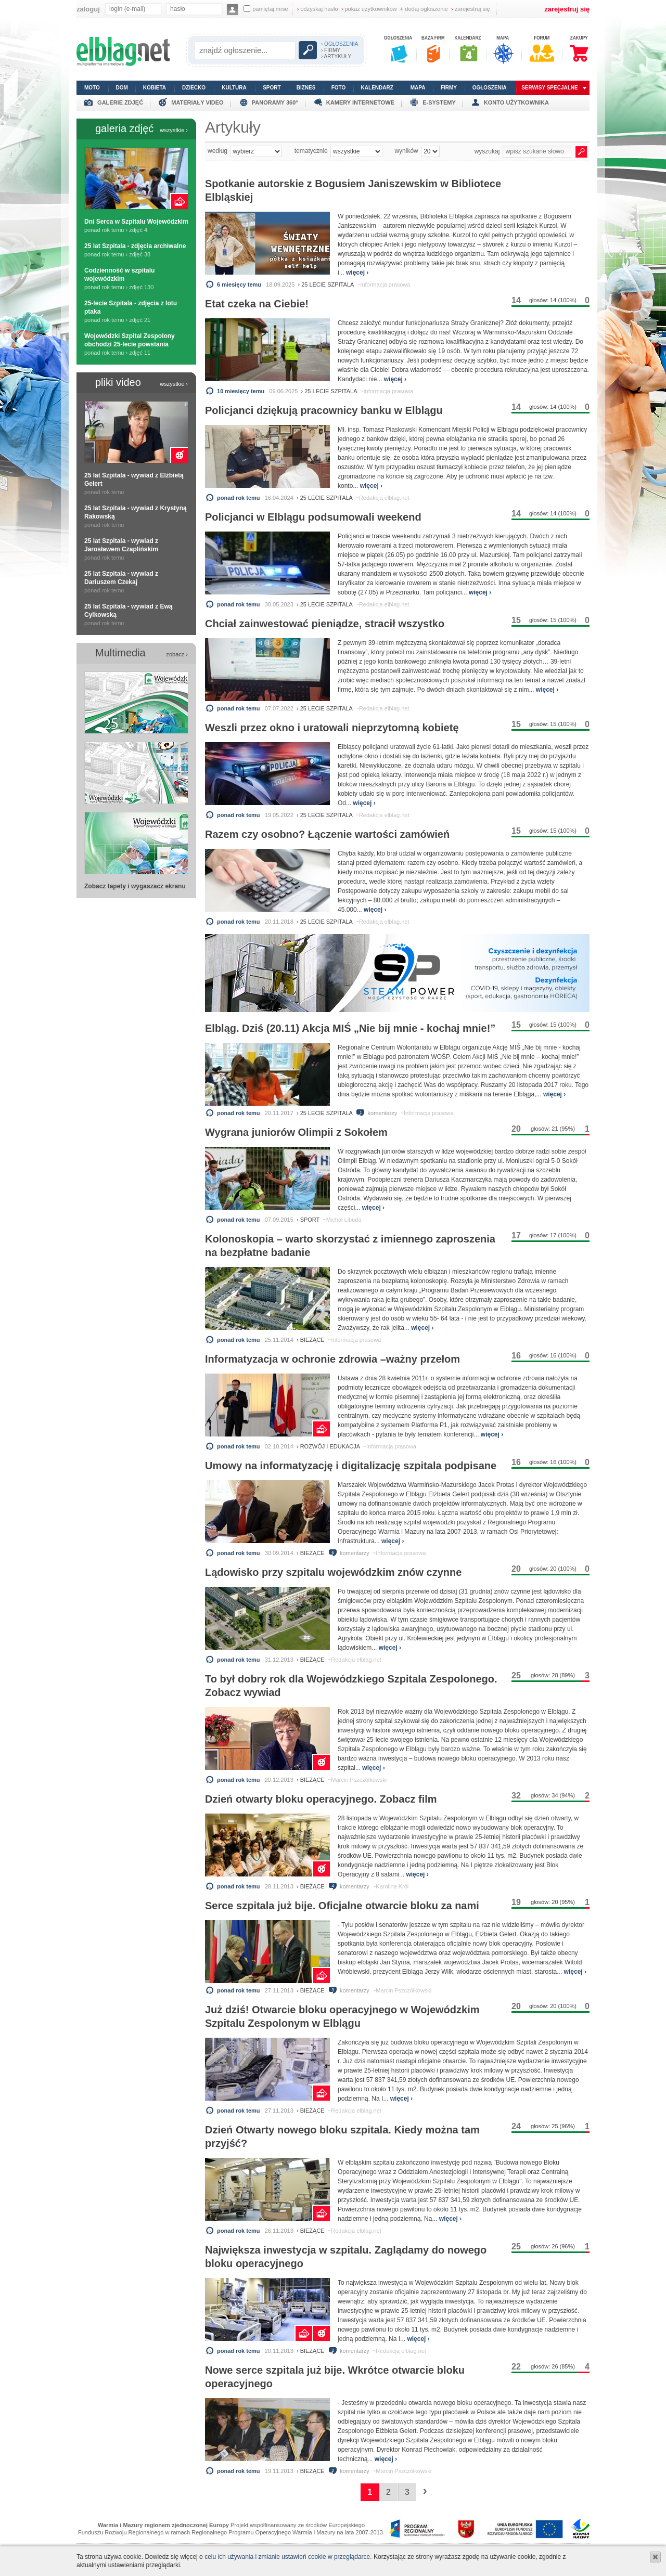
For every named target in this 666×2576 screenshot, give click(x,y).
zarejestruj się (470, 9)
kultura (234, 87)
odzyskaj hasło (317, 9)
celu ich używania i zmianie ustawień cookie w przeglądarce (287, 2556)
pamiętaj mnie (266, 8)
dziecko (194, 87)
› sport (308, 1219)
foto (338, 87)
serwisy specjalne (549, 87)
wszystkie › (174, 130)
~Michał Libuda (342, 1219)
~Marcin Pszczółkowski (357, 1780)
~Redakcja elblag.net (382, 498)
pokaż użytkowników (369, 9)
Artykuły (233, 127)
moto (92, 87)
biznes (306, 87)
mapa (418, 87)
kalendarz (377, 87)
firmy (449, 87)
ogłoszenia (489, 87)
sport (271, 87)
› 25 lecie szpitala (325, 284)
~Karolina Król (390, 1886)
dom (122, 87)
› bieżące (311, 1340)
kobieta (154, 87)
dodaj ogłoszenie (424, 9)
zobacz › (177, 654)
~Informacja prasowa (383, 284)
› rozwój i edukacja (328, 1446)
